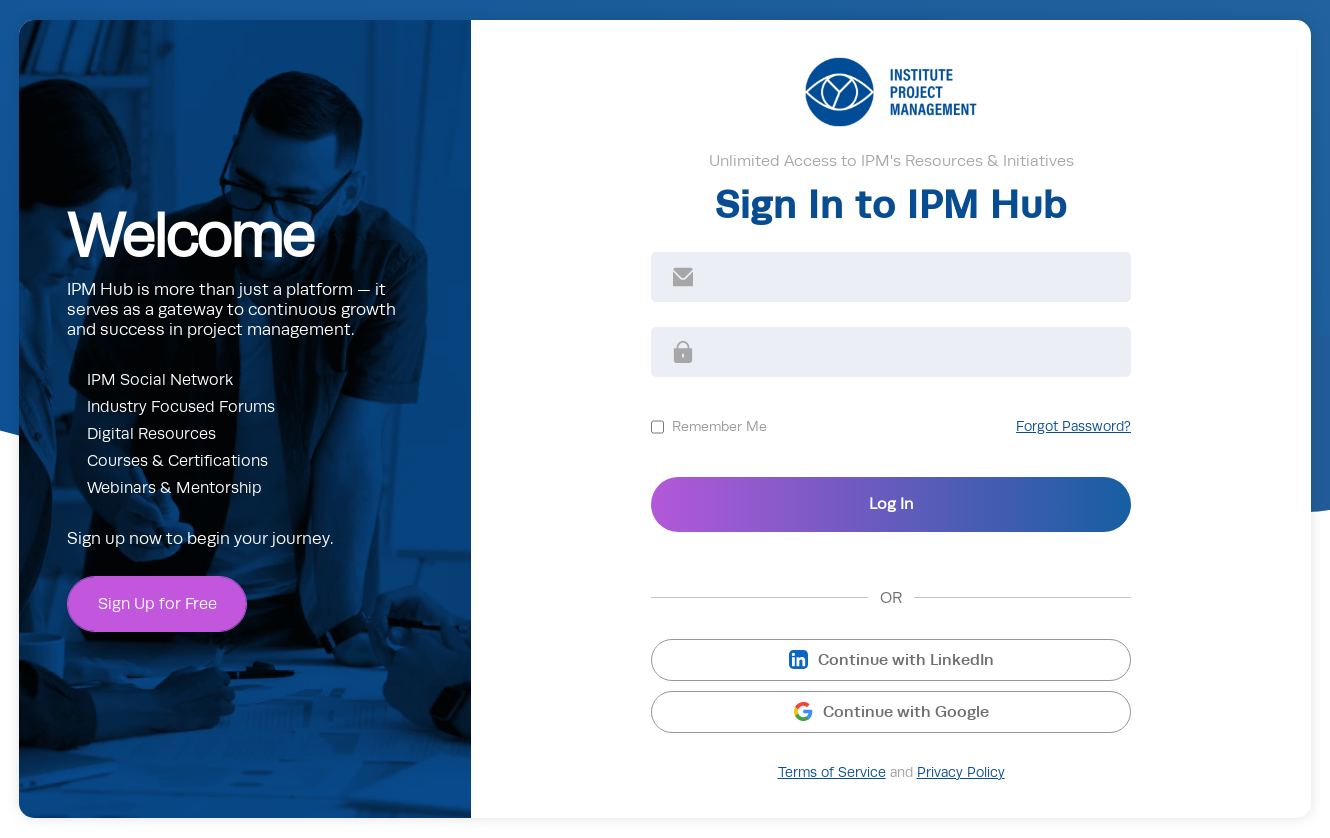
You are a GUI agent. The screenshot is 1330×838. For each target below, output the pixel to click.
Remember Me (719, 426)
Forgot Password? (1073, 426)
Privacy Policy (961, 772)
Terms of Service (832, 772)
